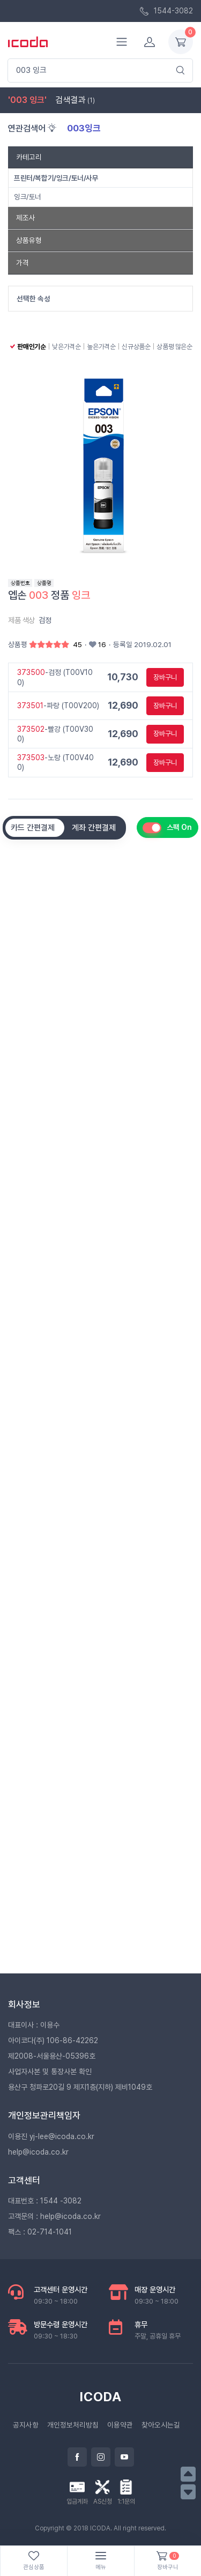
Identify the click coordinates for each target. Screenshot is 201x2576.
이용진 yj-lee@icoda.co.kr (51, 2136)
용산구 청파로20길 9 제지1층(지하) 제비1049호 (80, 2087)
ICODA (101, 2396)
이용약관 (120, 2425)
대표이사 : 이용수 (33, 2025)
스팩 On (179, 827)
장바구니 (165, 677)
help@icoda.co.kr (38, 2152)
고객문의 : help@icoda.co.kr (54, 2216)
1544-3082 (166, 11)
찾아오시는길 (161, 2425)
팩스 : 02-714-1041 (40, 2232)
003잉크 (84, 128)
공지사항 (26, 2425)
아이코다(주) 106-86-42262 (53, 2040)
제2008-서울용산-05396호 (51, 2056)
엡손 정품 (49, 595)
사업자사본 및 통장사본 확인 (50, 2071)
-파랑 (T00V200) (58, 705)
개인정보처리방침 (73, 2425)
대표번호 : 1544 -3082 (44, 2200)
